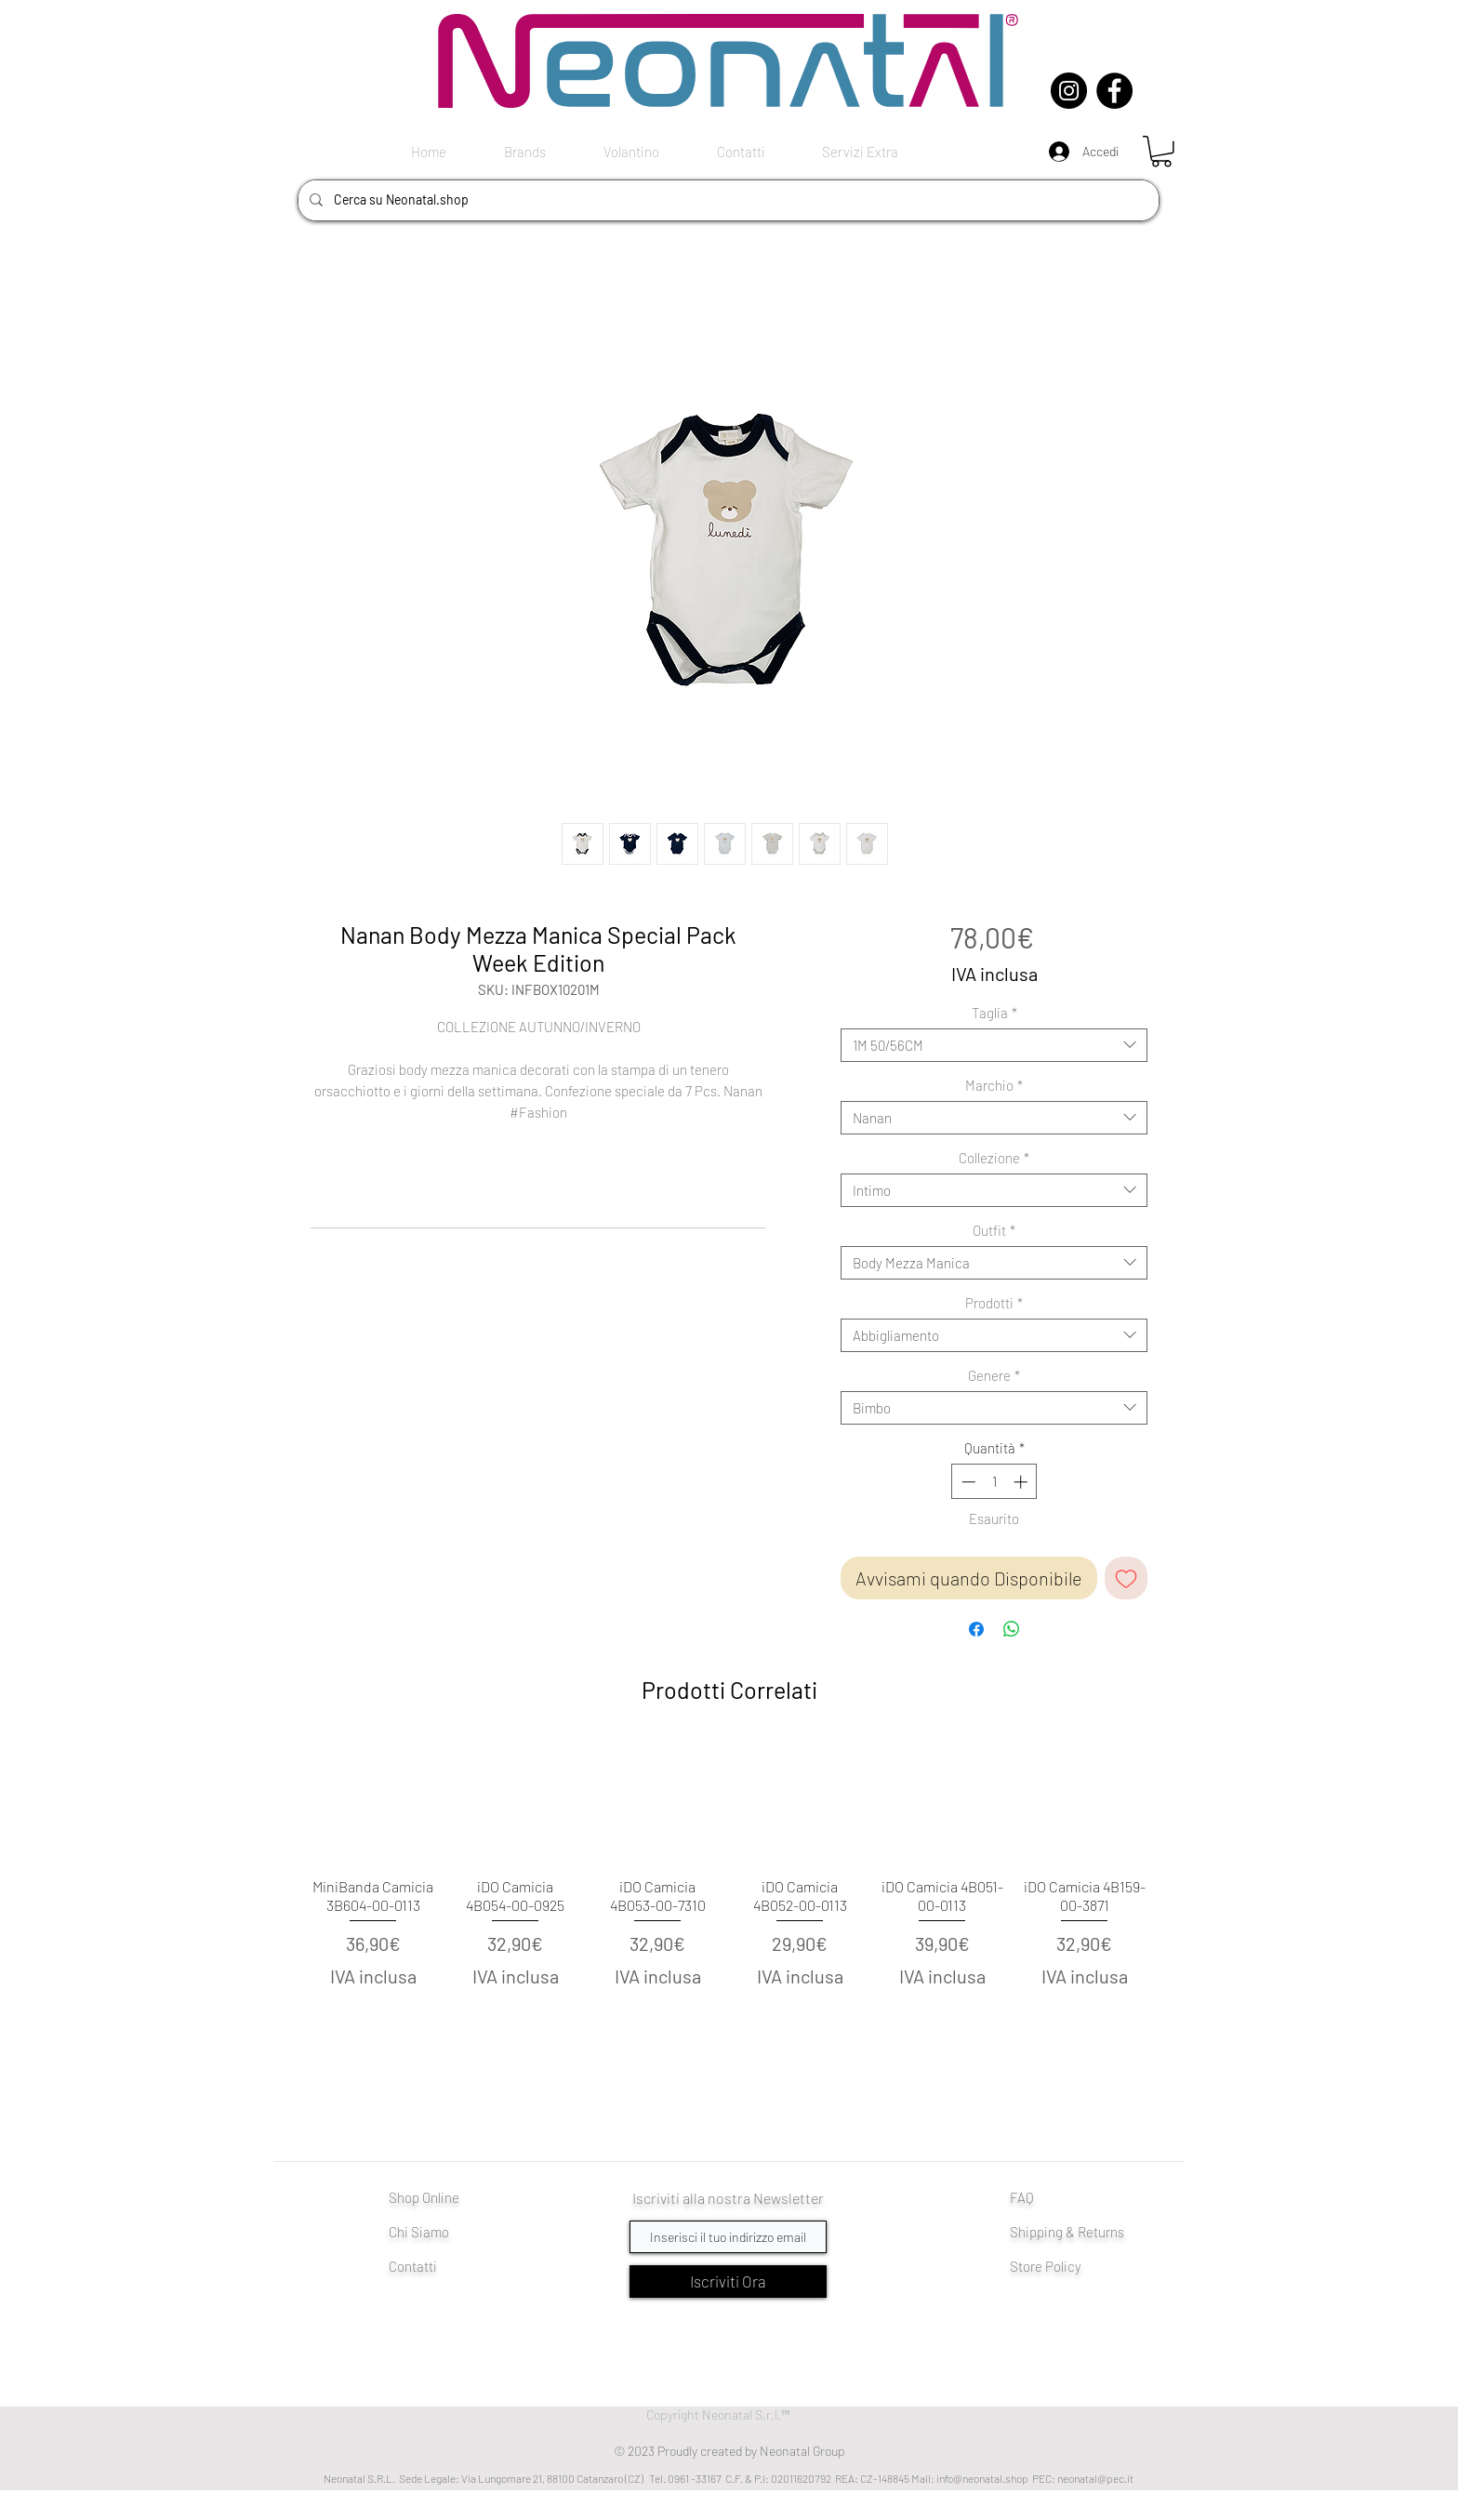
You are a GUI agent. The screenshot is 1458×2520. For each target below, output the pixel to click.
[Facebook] (1114, 91)
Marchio (994, 1085)
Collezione (994, 1157)
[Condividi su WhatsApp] (1012, 1629)
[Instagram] (1069, 91)
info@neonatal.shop (982, 2478)
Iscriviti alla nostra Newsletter (728, 2198)
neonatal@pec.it (1095, 2478)
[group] (729, 1896)
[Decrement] (966, 1482)
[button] (1161, 151)
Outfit (994, 1230)
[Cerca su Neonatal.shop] (727, 200)
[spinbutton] (994, 1482)
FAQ (1022, 2197)
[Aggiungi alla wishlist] (1126, 1578)
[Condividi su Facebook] (976, 1629)
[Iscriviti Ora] (728, 2281)
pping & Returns (1076, 2231)
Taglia (994, 1012)
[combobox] (994, 1045)
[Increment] (1022, 1482)
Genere (994, 1375)
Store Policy (1045, 2266)
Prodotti (994, 1302)
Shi (1019, 2231)
